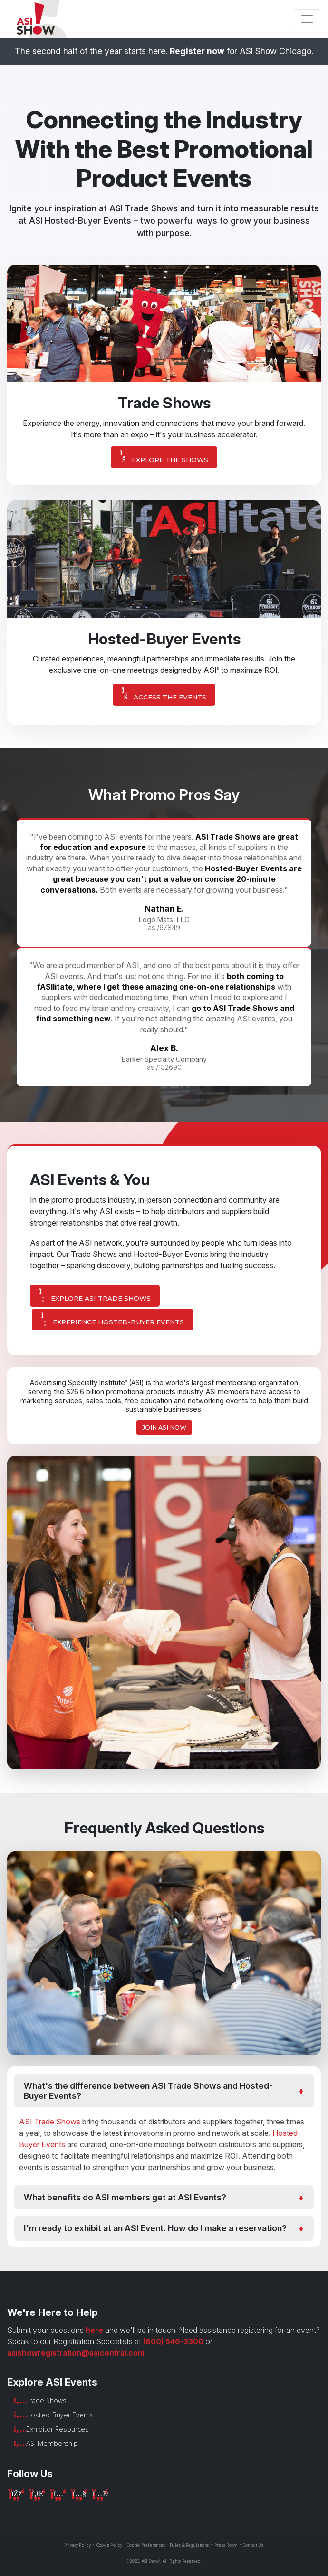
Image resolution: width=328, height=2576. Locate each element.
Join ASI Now (164, 1427)
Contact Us (253, 2545)
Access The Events (164, 694)
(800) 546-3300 (173, 2341)
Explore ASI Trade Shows (95, 1295)
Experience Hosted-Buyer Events (112, 1319)
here (94, 2330)
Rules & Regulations (189, 2545)
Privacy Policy (77, 2545)
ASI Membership (52, 2443)
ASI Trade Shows (49, 2121)
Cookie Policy (109, 2545)
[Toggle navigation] (307, 18)
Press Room (226, 2545)
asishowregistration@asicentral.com (76, 2353)
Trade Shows (46, 2400)
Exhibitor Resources (57, 2429)
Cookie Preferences (146, 2545)
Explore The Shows (164, 456)
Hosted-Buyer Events (60, 2414)
